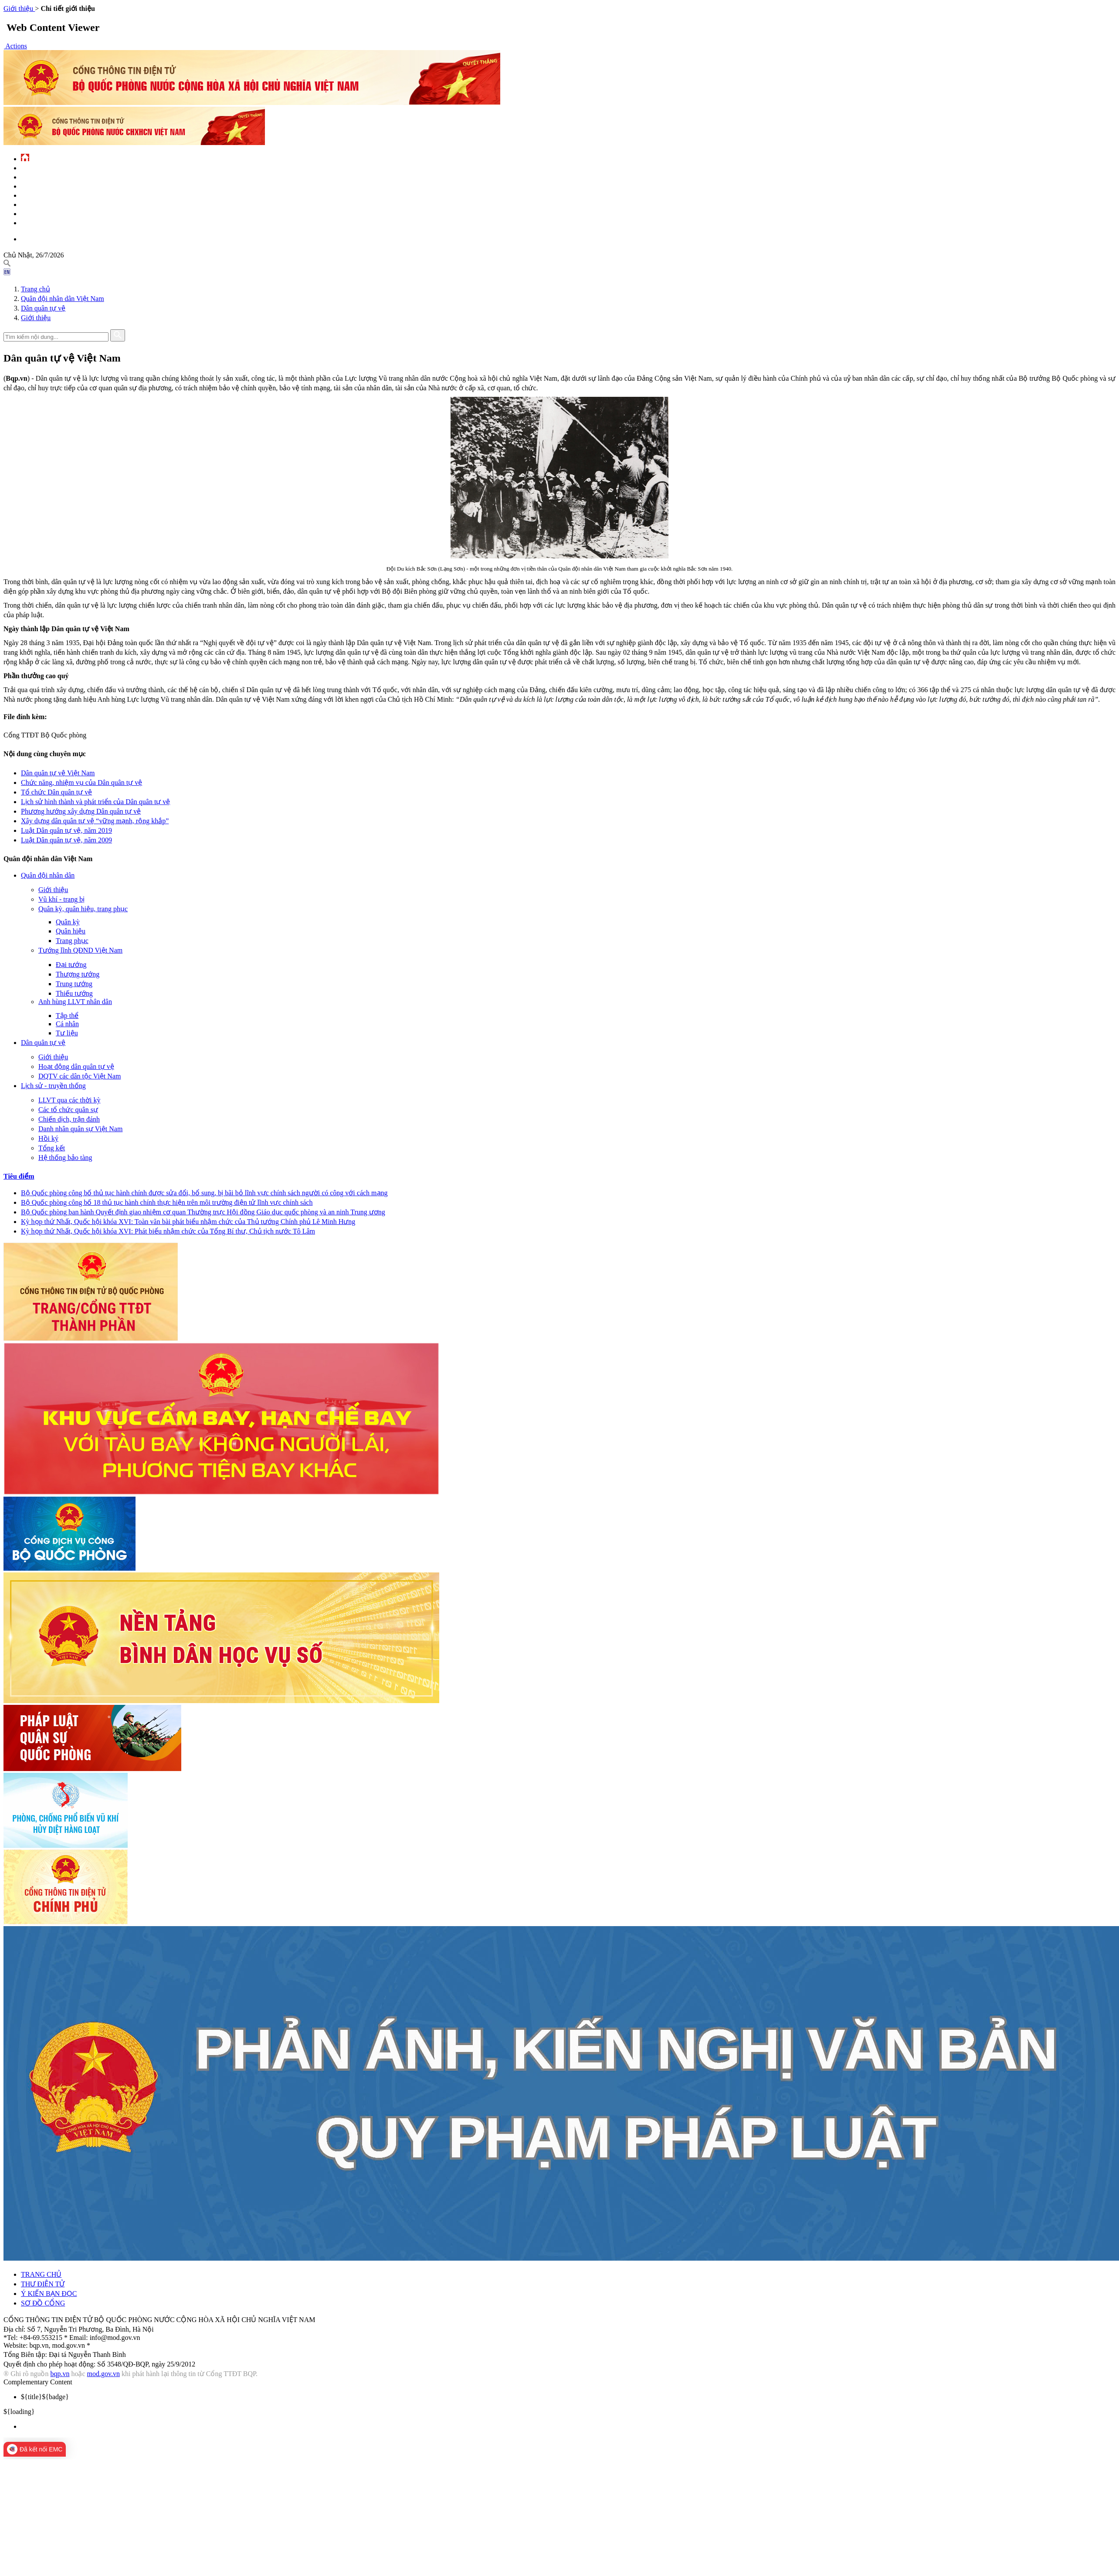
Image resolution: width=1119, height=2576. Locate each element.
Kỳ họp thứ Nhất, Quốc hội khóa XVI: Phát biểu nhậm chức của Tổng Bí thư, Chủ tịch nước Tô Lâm (168, 1231)
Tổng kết (51, 1148)
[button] (15, 46)
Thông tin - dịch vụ (47, 222)
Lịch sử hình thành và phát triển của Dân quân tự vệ (95, 801)
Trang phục (72, 940)
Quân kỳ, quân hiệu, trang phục (83, 909)
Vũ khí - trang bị (61, 899)
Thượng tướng (77, 974)
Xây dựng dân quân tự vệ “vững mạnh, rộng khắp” (95, 821)
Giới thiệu (36, 317)
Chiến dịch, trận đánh (69, 1119)
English (31, 238)
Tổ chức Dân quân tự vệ (56, 792)
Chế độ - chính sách (48, 213)
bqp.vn (59, 2373)
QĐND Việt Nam (40, 176)
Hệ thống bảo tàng (65, 1157)
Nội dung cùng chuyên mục (44, 753)
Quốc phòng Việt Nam (49, 185)
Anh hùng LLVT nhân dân (75, 1001)
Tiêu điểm (18, 1176)
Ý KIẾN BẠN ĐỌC (49, 2293)
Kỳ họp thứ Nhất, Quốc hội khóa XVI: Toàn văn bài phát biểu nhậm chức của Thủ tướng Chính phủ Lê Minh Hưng (188, 1221)
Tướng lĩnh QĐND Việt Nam (80, 950)
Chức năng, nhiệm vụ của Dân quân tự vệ (81, 782)
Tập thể (67, 1015)
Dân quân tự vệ (43, 308)
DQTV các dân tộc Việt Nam (79, 1076)
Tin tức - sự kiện (42, 167)
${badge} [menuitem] (45, 2396)
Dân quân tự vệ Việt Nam (58, 773)
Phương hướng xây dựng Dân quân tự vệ (81, 811)
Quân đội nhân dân (48, 875)
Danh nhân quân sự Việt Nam (80, 1128)
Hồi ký (48, 1138)
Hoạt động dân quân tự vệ (76, 1066)
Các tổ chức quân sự (68, 1109)
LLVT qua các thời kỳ (69, 1100)
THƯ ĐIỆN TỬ (42, 2284)
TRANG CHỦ (41, 2274)
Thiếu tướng (74, 993)
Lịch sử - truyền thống (53, 1085)
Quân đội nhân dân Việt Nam (62, 298)
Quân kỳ (68, 922)
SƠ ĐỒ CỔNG (43, 2303)
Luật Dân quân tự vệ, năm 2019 (66, 830)
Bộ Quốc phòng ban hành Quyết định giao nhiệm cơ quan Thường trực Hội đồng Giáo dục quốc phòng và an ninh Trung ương (203, 1212)
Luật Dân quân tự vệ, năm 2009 (66, 840)
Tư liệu (67, 1033)
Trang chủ (35, 289)
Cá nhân (67, 1024)
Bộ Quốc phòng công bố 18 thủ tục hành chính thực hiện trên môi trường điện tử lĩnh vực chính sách (166, 1202)
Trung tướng (74, 983)
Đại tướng (71, 964)
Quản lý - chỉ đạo (44, 194)
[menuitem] (568, 2427)
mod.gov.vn (103, 2373)
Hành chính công (44, 204)
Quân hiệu (70, 931)
